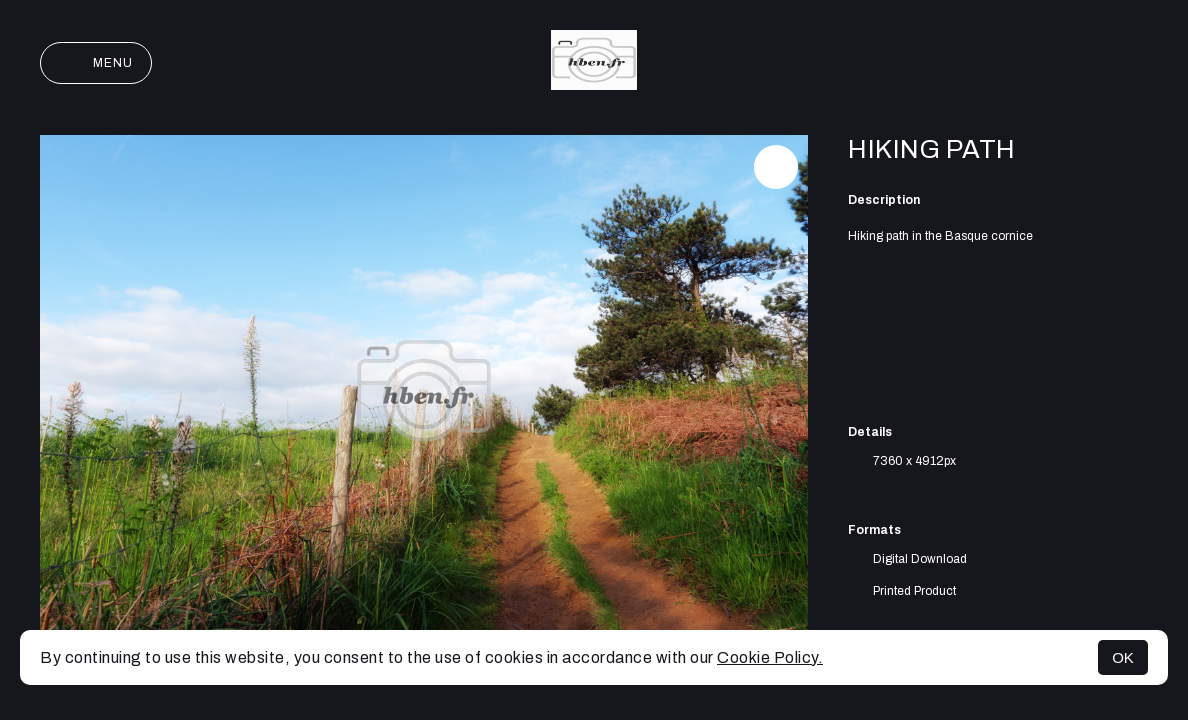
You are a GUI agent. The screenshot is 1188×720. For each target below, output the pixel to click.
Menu (96, 63)
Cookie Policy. (770, 657)
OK (1123, 657)
